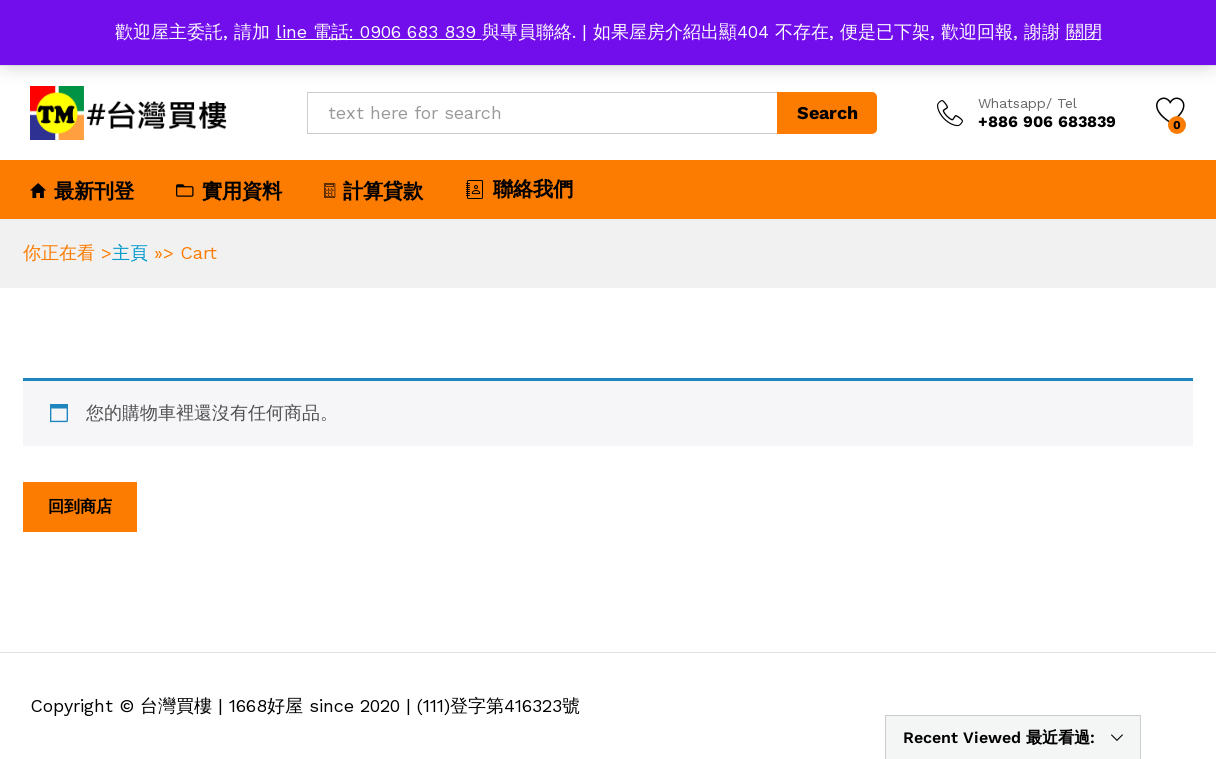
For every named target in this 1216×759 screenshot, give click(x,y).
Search (827, 112)
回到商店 (80, 506)
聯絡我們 (519, 189)
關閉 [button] (1084, 31)
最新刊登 (82, 191)
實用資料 (229, 191)
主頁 (130, 252)
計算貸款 (373, 191)
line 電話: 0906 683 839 (379, 31)
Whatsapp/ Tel (1027, 103)
